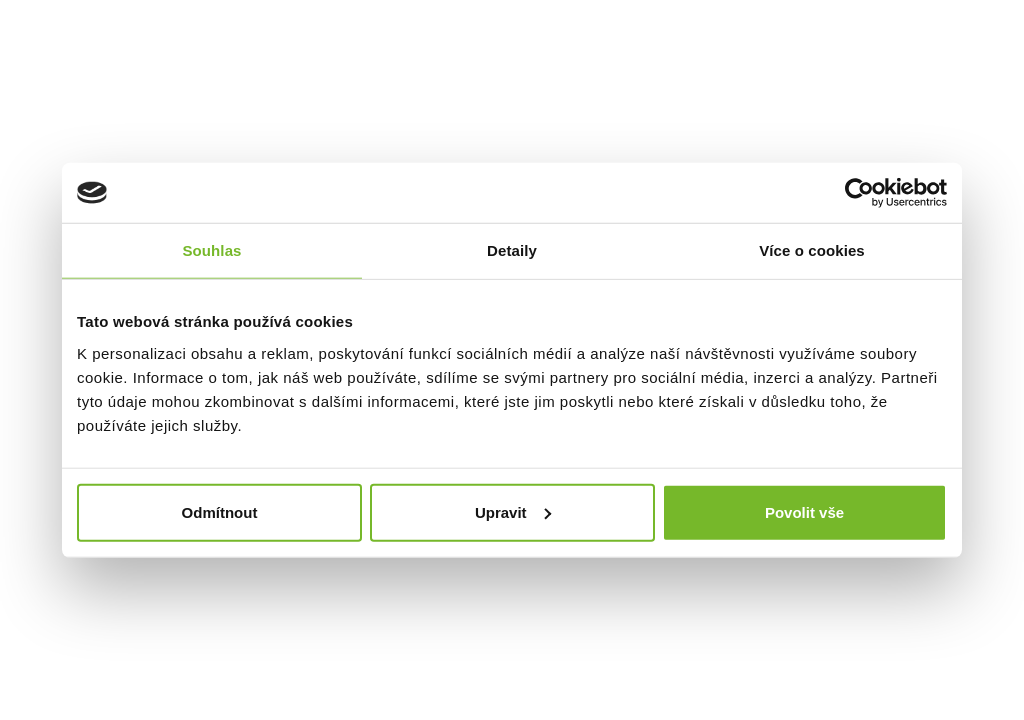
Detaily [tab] (512, 250)
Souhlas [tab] (211, 250)
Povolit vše (804, 511)
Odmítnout (220, 511)
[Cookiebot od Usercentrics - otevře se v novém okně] (859, 193)
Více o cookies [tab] (812, 250)
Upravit (513, 511)
